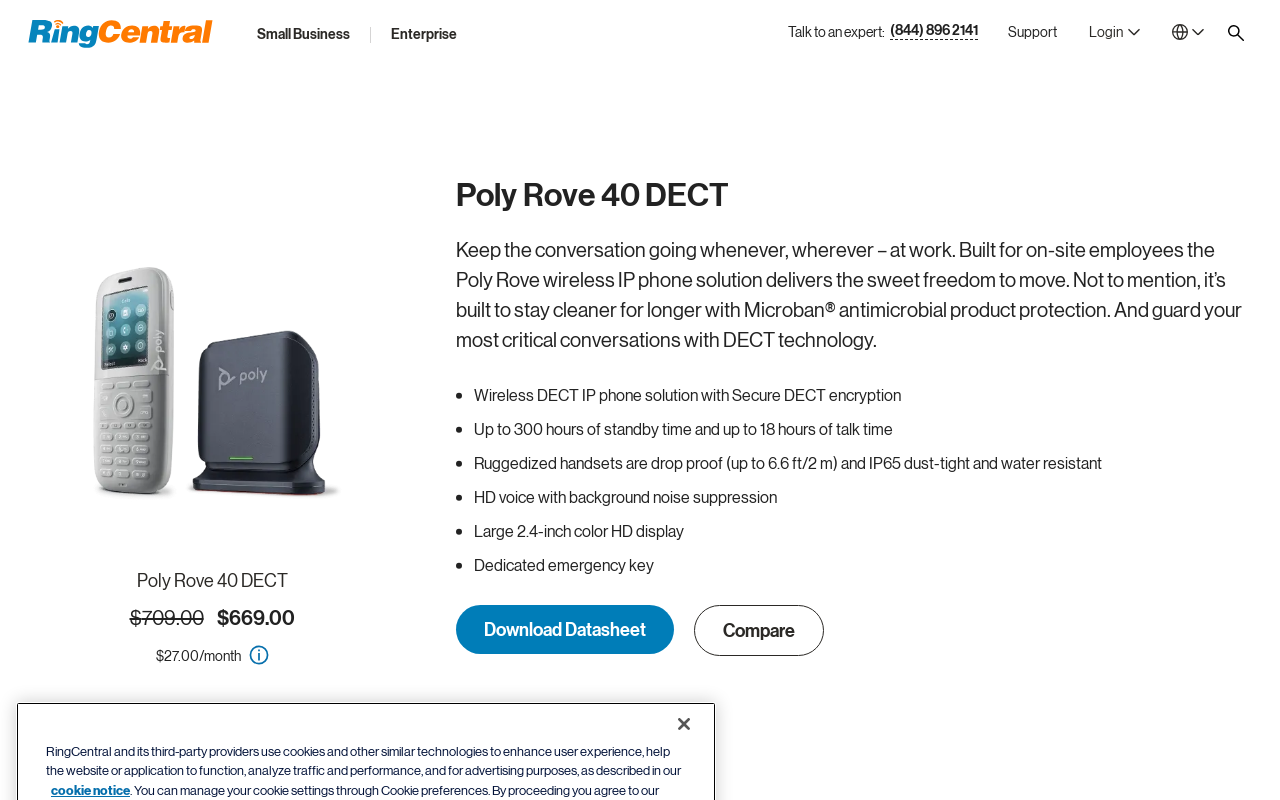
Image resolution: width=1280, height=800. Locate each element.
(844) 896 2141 (934, 31)
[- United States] (1188, 32)
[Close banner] (684, 753)
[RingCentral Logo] (120, 34)
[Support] (1032, 32)
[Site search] (1236, 33)
